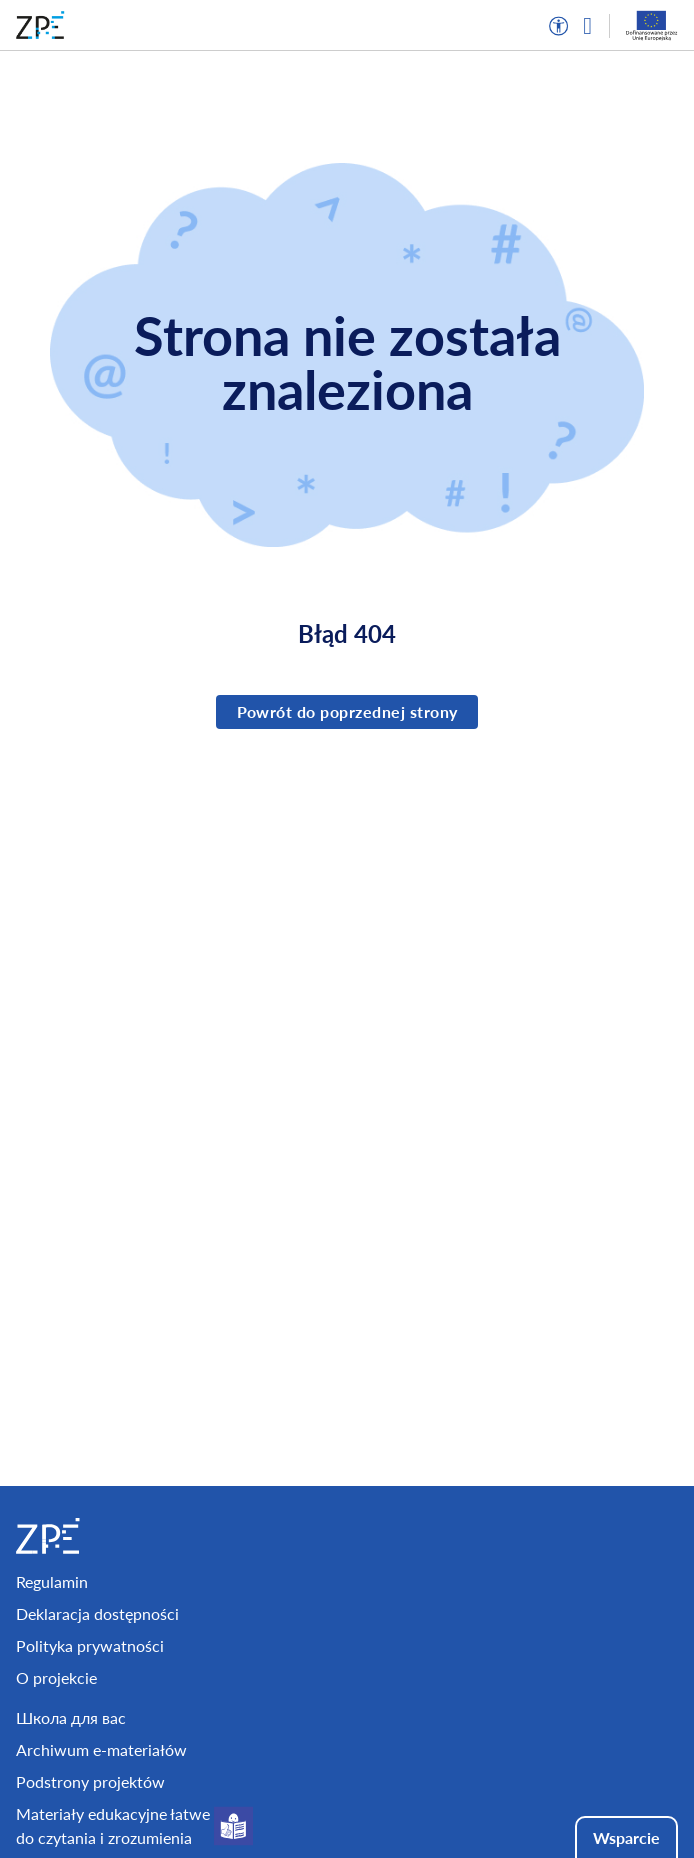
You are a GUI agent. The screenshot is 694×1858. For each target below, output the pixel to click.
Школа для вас (71, 1717)
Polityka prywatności (90, 1645)
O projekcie (56, 1677)
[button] (559, 26)
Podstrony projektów (90, 1781)
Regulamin (52, 1581)
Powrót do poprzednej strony (347, 711)
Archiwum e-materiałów (101, 1749)
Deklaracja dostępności (97, 1613)
